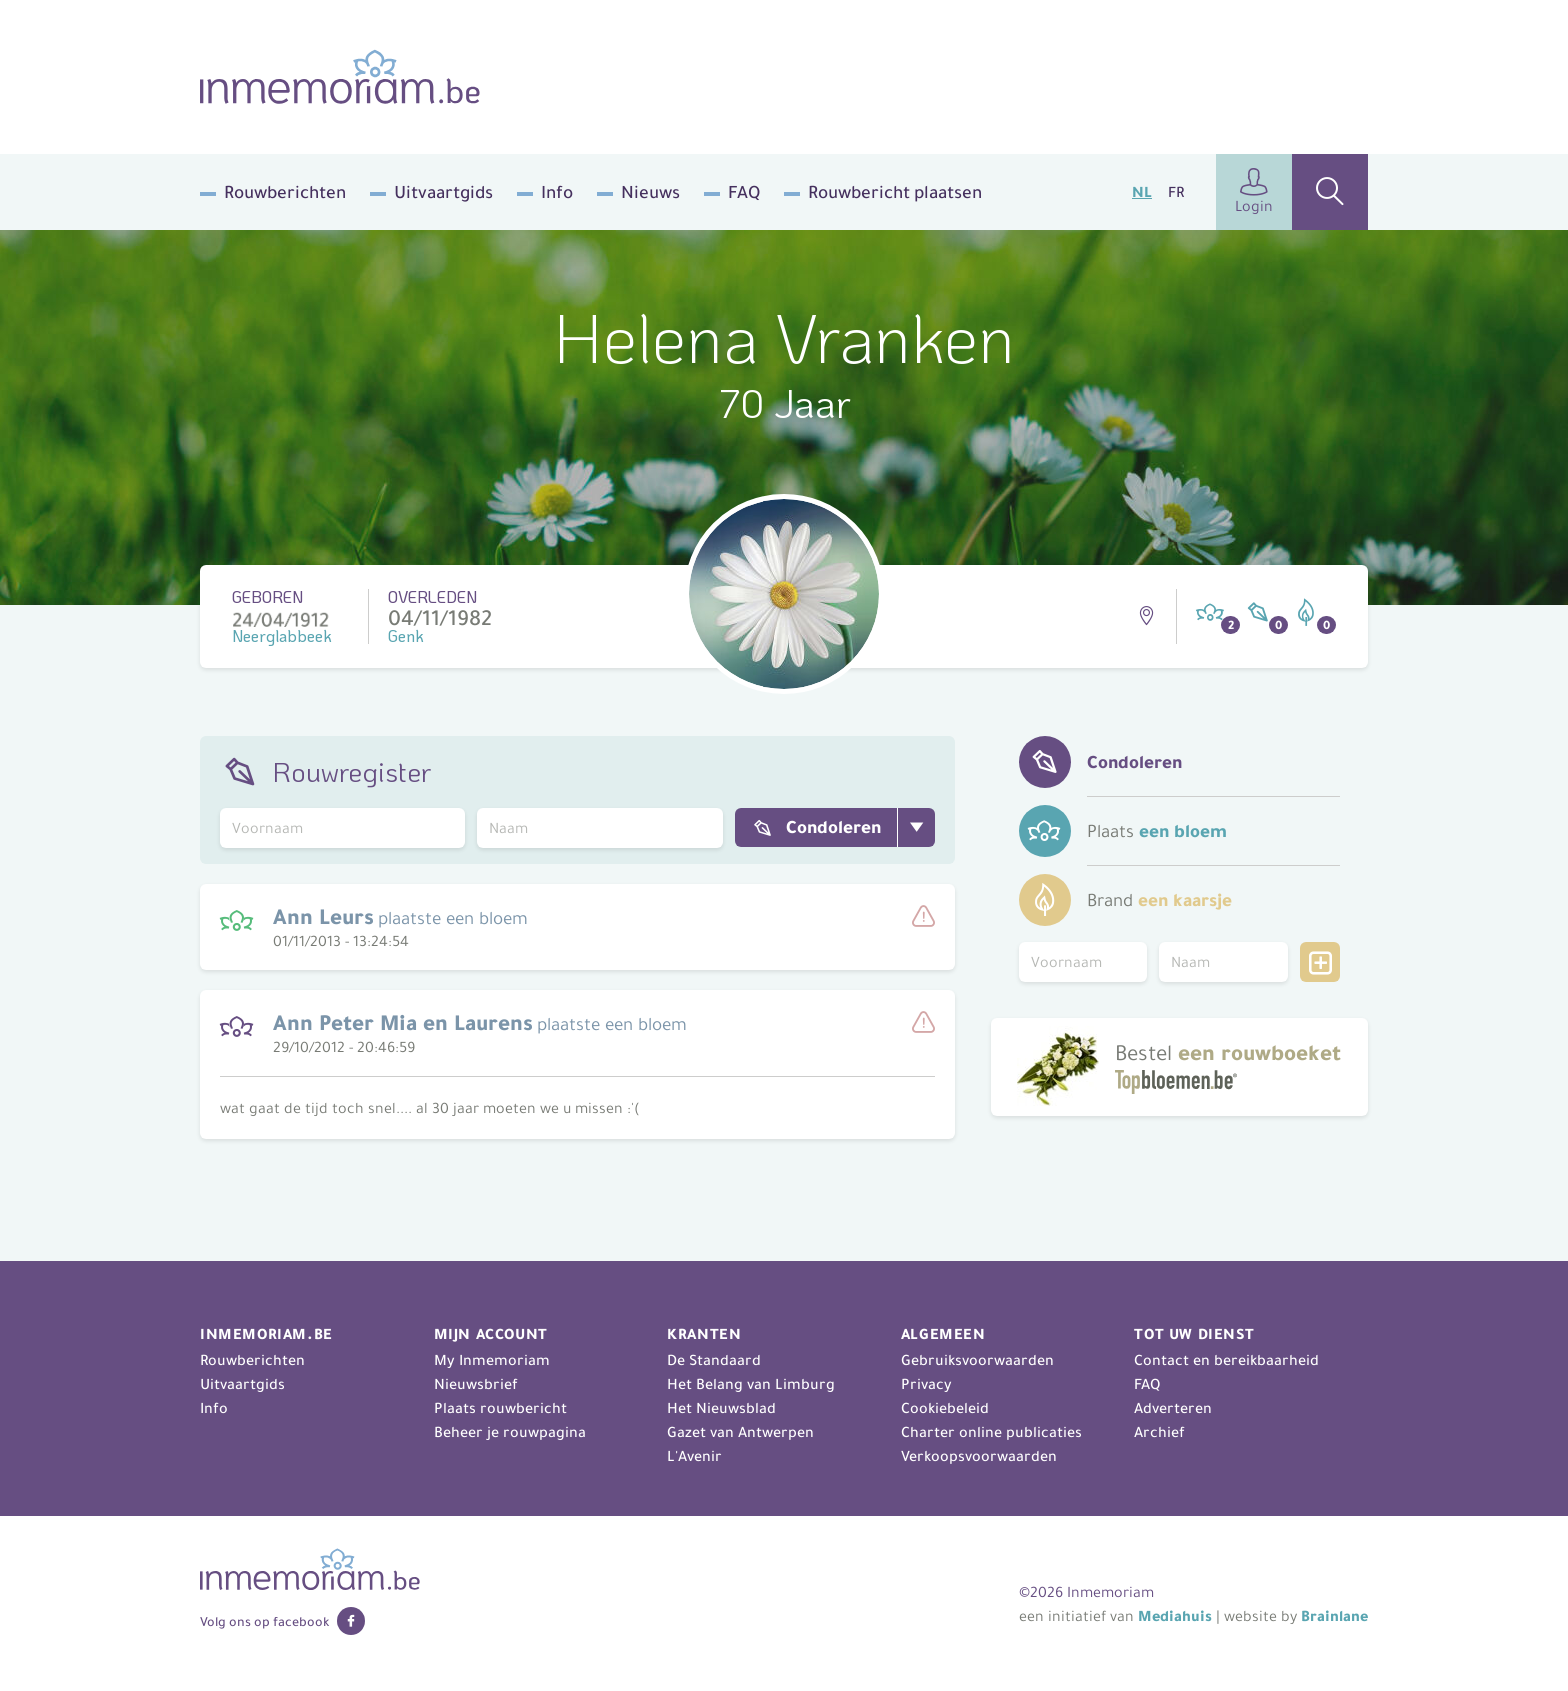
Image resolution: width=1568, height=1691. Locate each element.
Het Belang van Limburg (751, 1384)
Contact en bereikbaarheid (1226, 1360)
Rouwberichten (285, 192)
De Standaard (714, 1360)
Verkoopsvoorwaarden (979, 1456)
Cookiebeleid (945, 1408)
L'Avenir (694, 1456)
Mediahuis (1175, 1616)
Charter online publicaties (991, 1432)
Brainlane (1334, 1616)
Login (1254, 191)
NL (1142, 192)
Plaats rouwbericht (500, 1408)
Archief (1159, 1432)
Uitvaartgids (443, 192)
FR (1176, 192)
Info (557, 192)
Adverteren (1173, 1408)
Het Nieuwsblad (721, 1408)
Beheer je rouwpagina (510, 1432)
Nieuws (650, 192)
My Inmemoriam (492, 1360)
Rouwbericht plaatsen (895, 192)
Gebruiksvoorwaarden (977, 1360)
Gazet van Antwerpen (740, 1432)
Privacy (926, 1384)
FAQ (744, 192)
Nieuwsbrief (476, 1384)
